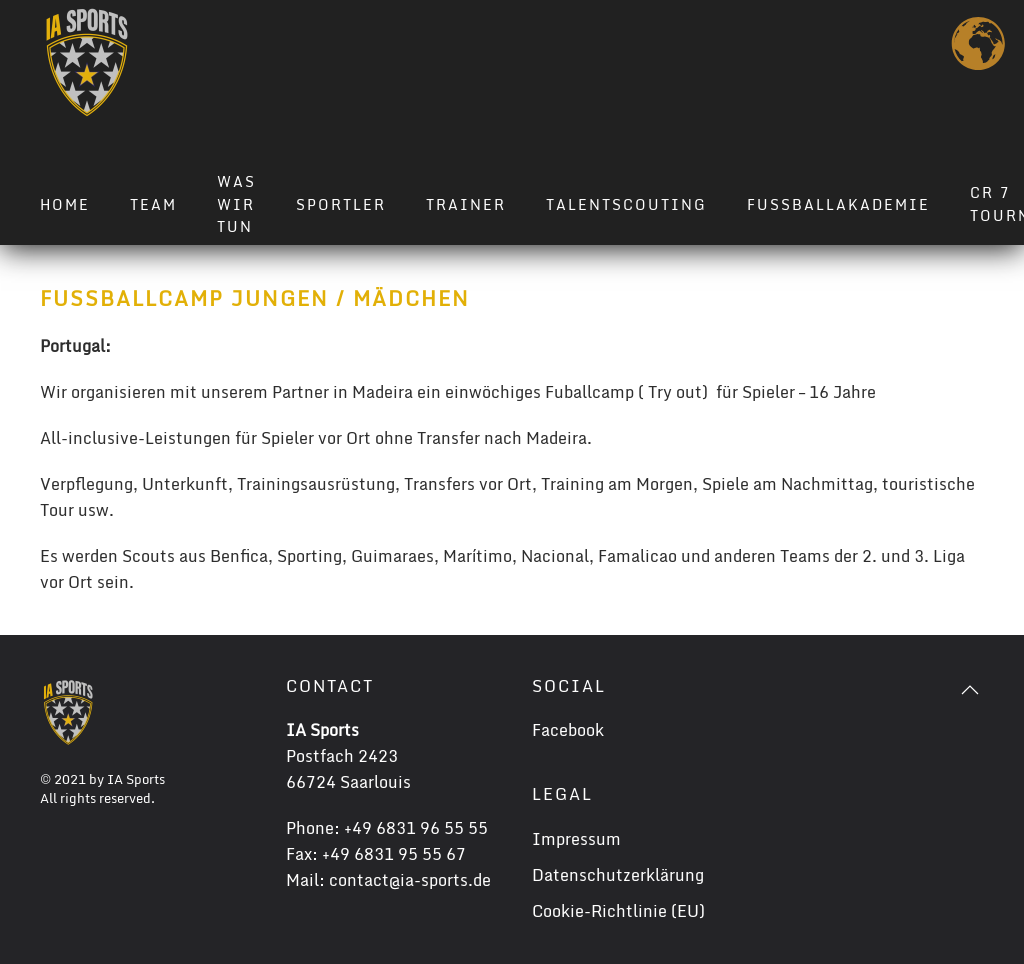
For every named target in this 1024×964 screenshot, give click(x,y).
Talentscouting (626, 204)
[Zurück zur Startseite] (87, 62)
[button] (970, 690)
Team (153, 204)
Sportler (341, 204)
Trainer (466, 204)
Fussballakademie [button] (838, 204)
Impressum (576, 839)
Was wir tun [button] (236, 204)
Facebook (568, 730)
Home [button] (65, 204)
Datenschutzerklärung (618, 875)
